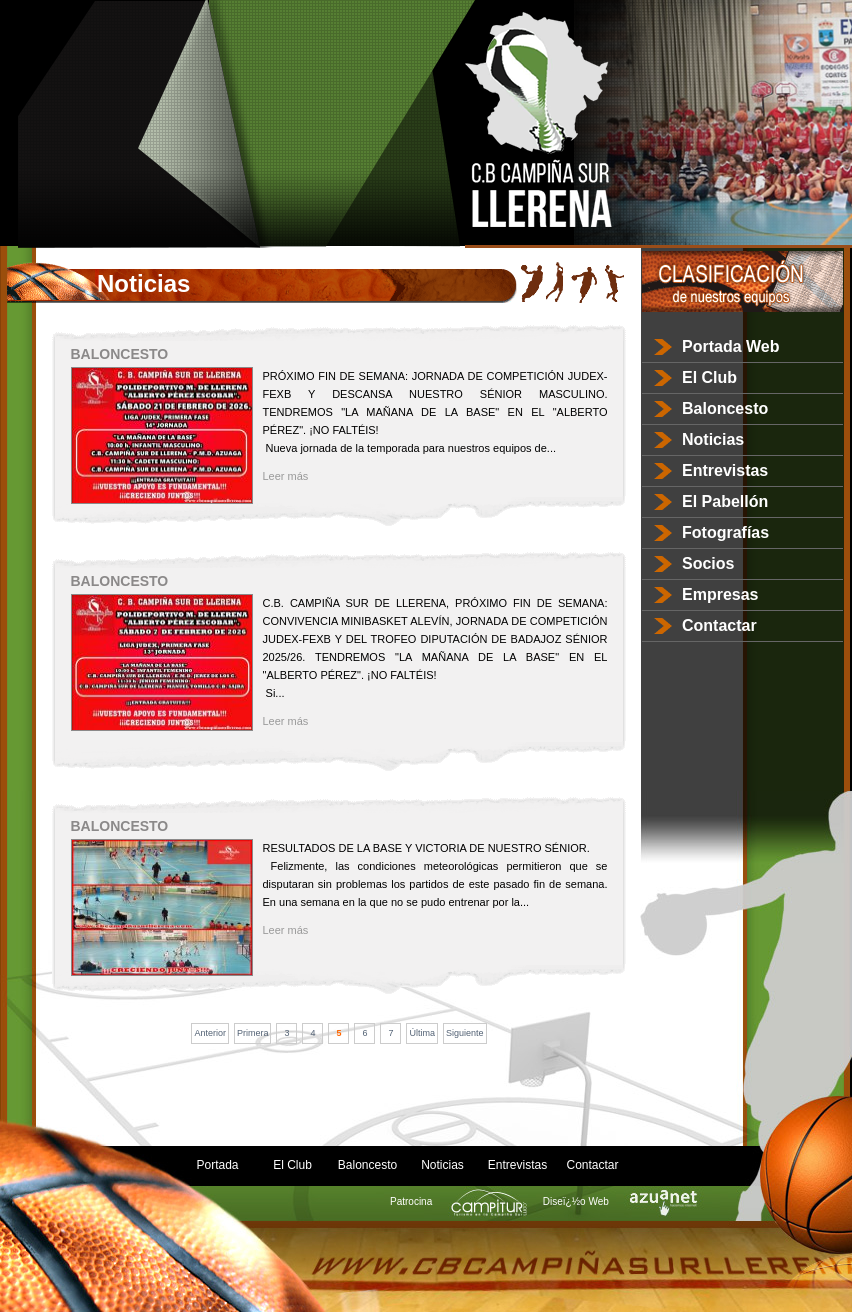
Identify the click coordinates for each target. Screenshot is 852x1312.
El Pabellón (725, 501)
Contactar (719, 625)
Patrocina (452, 1201)
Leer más (286, 476)
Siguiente (465, 1033)
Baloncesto (725, 408)
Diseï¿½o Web (617, 1201)
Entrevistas (725, 470)
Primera (253, 1033)
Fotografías (725, 532)
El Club (709, 377)
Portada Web (731, 346)
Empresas (720, 594)
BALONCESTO (120, 354)
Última (422, 1033)
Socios (708, 563)
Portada (217, 1165)
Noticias (713, 439)
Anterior (210, 1033)
